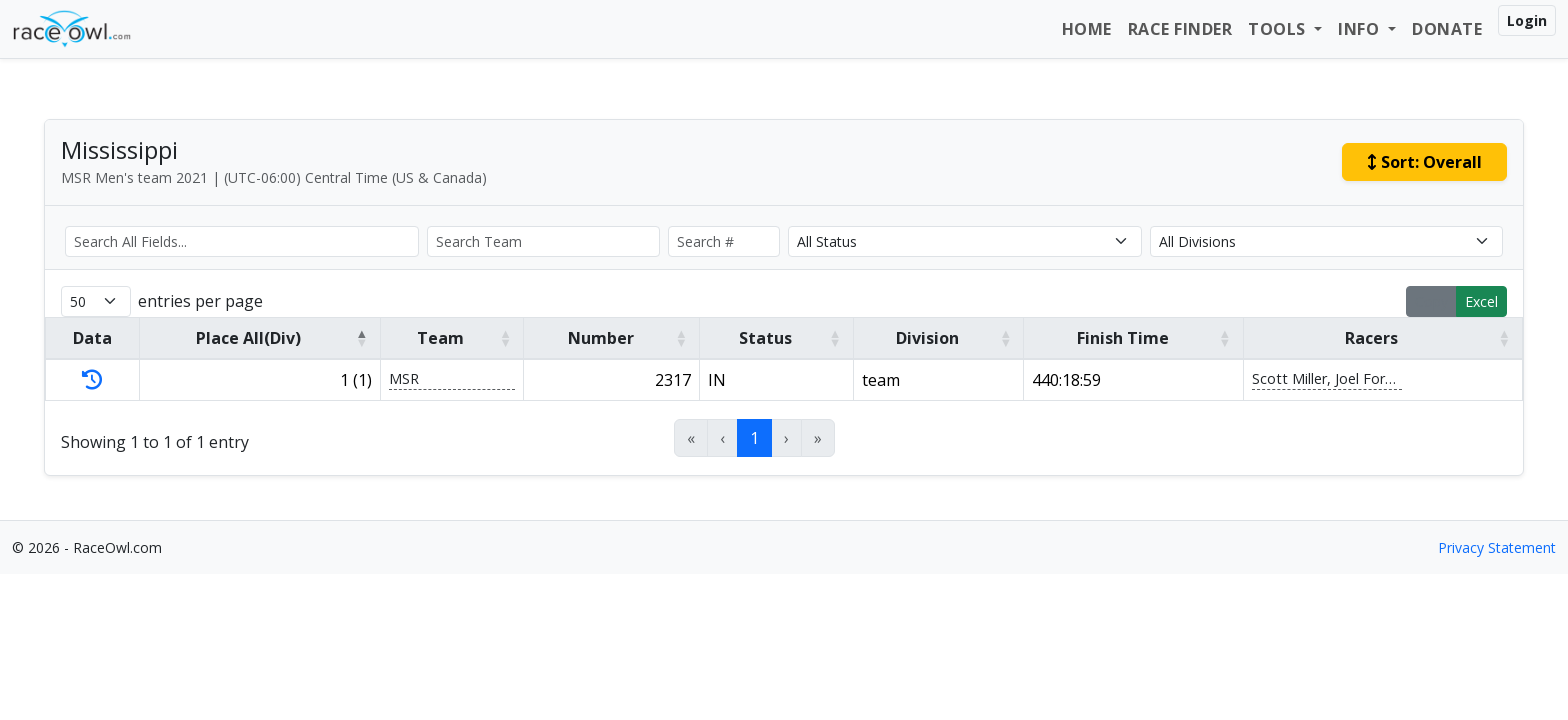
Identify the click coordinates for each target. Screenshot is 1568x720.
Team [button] (440, 338)
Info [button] (1361, 29)
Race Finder (1180, 29)
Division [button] (927, 338)
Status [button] (765, 338)
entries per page (200, 301)
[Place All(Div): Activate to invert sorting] (259, 338)
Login (1527, 20)
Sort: (1424, 162)
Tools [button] (1279, 29)
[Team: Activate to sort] (452, 338)
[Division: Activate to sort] (938, 338)
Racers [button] (1371, 338)
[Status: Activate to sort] (776, 338)
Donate (1447, 29)
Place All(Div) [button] (248, 338)
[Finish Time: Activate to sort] (1133, 338)
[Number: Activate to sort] (612, 338)
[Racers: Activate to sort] (1382, 338)
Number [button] (601, 338)
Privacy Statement (1497, 547)
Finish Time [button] (1123, 338)
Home (1087, 29)
